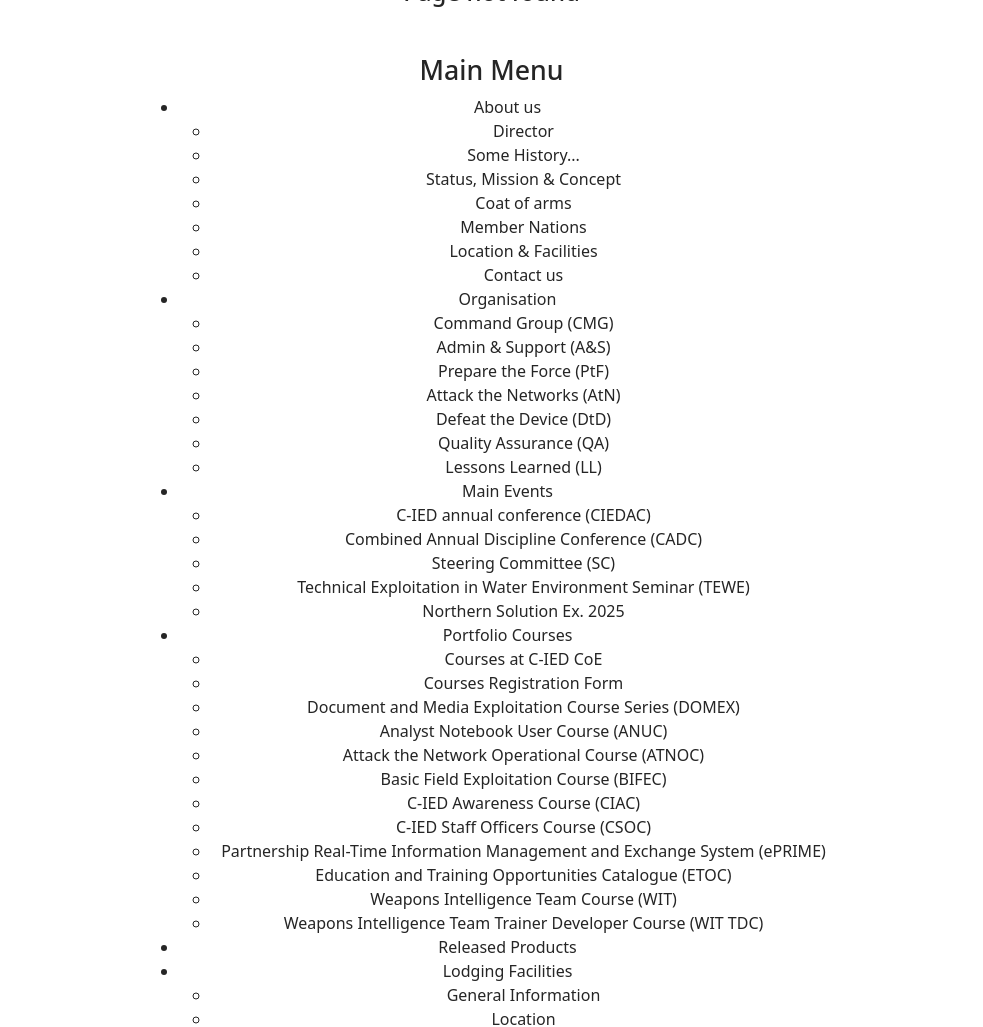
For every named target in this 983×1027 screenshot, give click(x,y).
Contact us (524, 275)
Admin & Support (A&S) (524, 347)
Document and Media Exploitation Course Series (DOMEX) (523, 707)
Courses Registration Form (524, 683)
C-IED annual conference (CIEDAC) (523, 515)
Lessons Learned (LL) (523, 467)
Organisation (508, 299)
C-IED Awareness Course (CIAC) (523, 803)
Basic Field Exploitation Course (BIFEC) (524, 779)
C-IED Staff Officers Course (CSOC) (523, 827)
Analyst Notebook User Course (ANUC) (524, 731)
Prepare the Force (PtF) (523, 371)
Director (523, 131)
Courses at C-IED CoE (524, 659)
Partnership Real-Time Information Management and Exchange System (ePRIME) (523, 851)
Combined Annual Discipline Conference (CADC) (523, 539)
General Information (524, 995)
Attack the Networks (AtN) (524, 395)
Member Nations (523, 227)
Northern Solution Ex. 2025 (523, 611)
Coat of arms (523, 203)
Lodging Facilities (508, 971)
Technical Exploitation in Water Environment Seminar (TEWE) (523, 587)
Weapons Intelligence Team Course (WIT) (523, 899)
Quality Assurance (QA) (523, 443)
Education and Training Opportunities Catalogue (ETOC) (523, 875)
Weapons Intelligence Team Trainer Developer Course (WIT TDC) (524, 923)
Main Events (507, 491)
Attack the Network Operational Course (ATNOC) (523, 755)
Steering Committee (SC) (523, 563)
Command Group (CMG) (524, 323)
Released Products (507, 947)
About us (507, 107)
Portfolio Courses (508, 635)
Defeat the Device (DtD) (523, 419)
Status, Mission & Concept (523, 179)
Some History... (523, 155)
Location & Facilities (523, 251)
